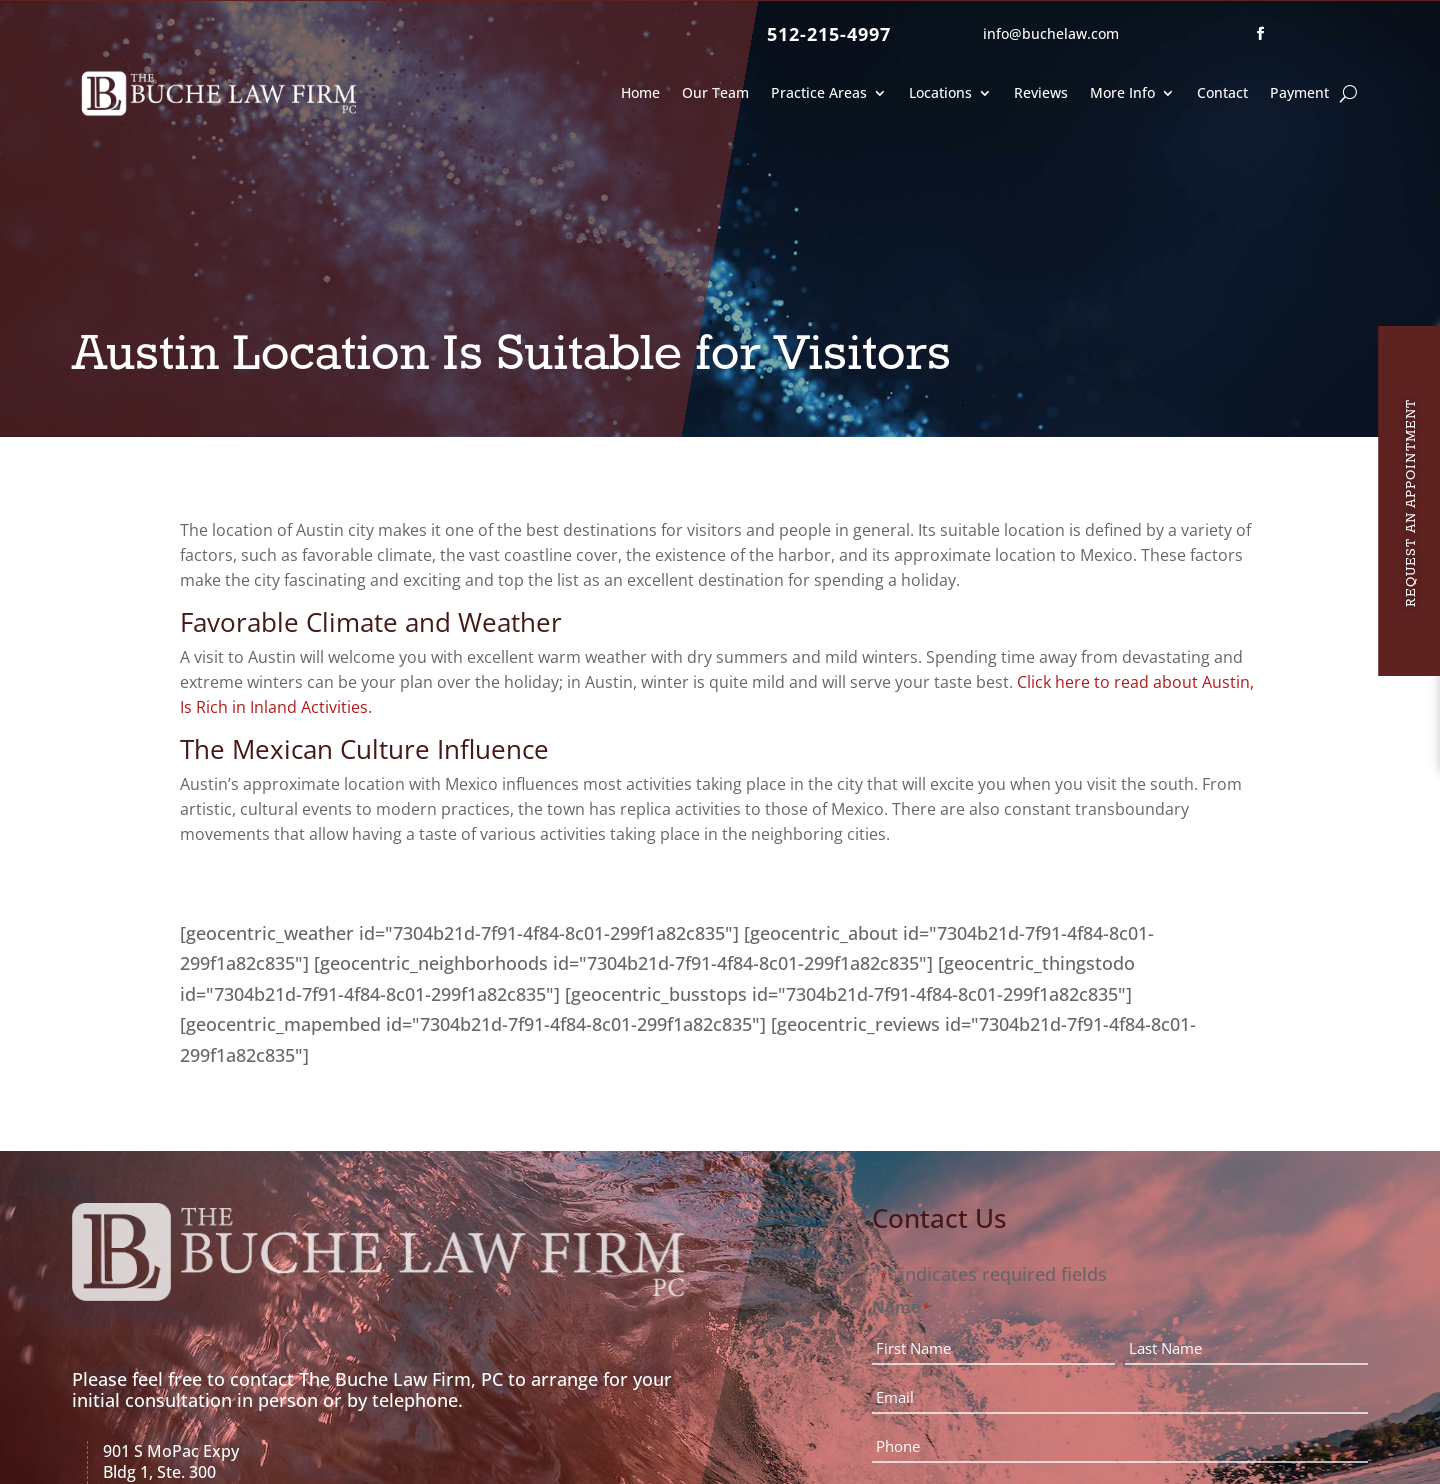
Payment (1299, 92)
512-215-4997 (829, 34)
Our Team (715, 92)
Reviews (1041, 92)
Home (640, 92)
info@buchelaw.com (1051, 33)
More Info (1122, 92)
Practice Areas (819, 92)
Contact (1222, 92)
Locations (940, 92)
